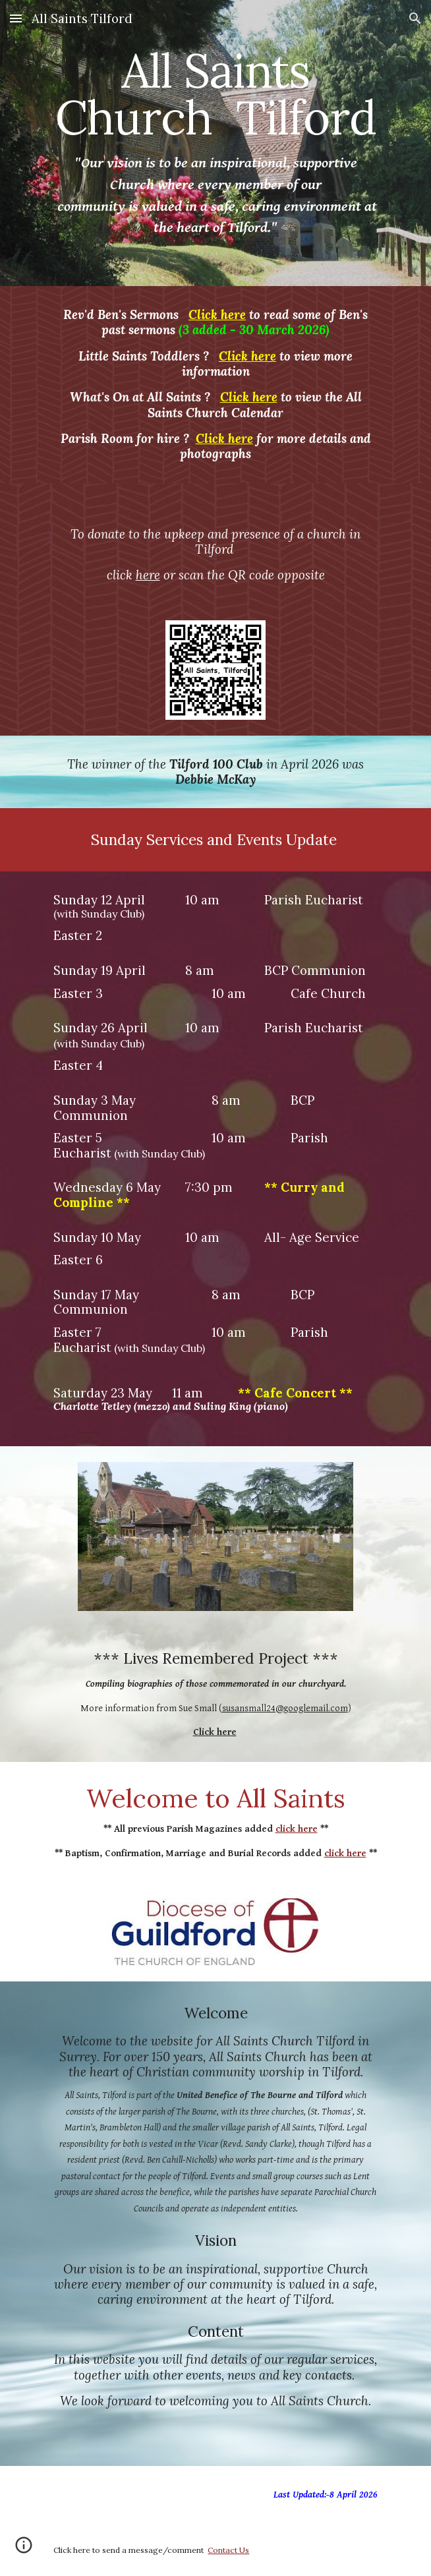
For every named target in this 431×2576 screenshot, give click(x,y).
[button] (16, 18)
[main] (215, 143)
